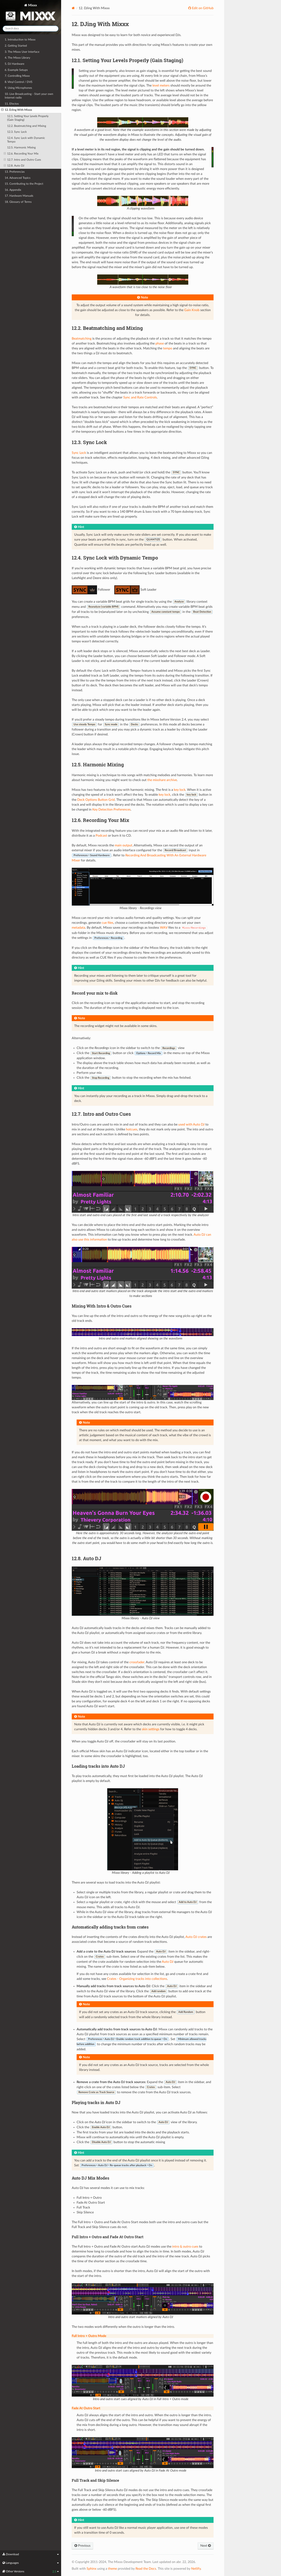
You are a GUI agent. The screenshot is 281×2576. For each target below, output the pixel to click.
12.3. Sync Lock (17, 131)
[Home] (73, 8)
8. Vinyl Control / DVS (18, 81)
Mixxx (30, 13)
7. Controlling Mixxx (17, 75)
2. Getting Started (16, 45)
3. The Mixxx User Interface (22, 51)
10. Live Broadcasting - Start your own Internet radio (29, 95)
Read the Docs (146, 2568)
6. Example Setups (16, 69)
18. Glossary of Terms (18, 201)
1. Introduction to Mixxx (20, 39)
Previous (82, 2545)
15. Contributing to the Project (24, 183)
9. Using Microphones (18, 87)
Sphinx (91, 2568)
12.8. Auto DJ (14, 166)
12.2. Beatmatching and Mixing (26, 125)
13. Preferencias (15, 171)
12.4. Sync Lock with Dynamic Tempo (26, 139)
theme (112, 2568)
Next (205, 2545)
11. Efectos (12, 103)
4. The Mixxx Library (17, 57)
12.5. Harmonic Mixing (21, 147)
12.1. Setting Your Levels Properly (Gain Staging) (27, 118)
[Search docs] (30, 29)
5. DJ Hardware (14, 63)
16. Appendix (13, 189)
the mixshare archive (162, 780)
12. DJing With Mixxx (16, 110)
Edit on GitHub (202, 8)
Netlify (196, 2568)
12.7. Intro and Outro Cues (22, 160)
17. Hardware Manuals (19, 195)
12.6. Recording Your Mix (21, 154)
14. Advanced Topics (17, 177)
